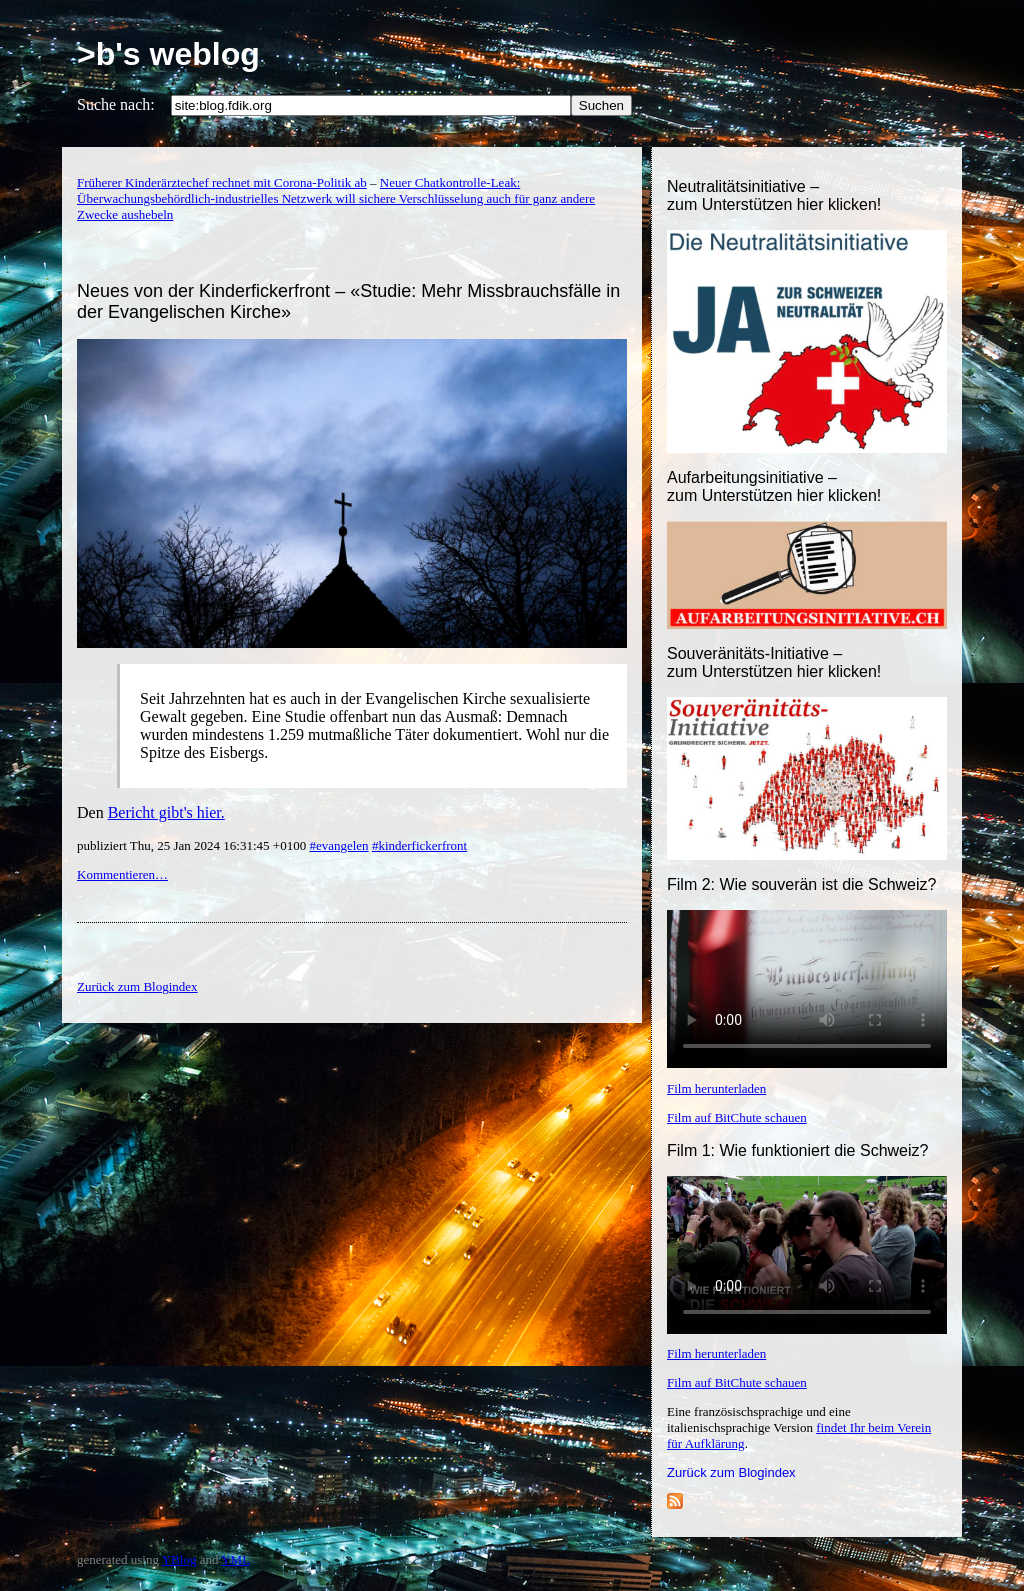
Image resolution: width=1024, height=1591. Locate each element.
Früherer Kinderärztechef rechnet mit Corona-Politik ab (222, 182)
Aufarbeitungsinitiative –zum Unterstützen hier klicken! (774, 486)
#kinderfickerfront (419, 845)
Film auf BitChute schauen (737, 1117)
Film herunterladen (716, 1088)
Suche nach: (116, 104)
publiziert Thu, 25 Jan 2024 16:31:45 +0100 (193, 845)
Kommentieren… (122, 874)
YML (235, 1559)
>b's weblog (168, 54)
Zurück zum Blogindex (731, 1472)
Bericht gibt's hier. (166, 812)
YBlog (179, 1559)
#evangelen (338, 845)
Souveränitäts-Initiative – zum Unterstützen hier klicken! (774, 662)
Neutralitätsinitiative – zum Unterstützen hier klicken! (774, 195)
